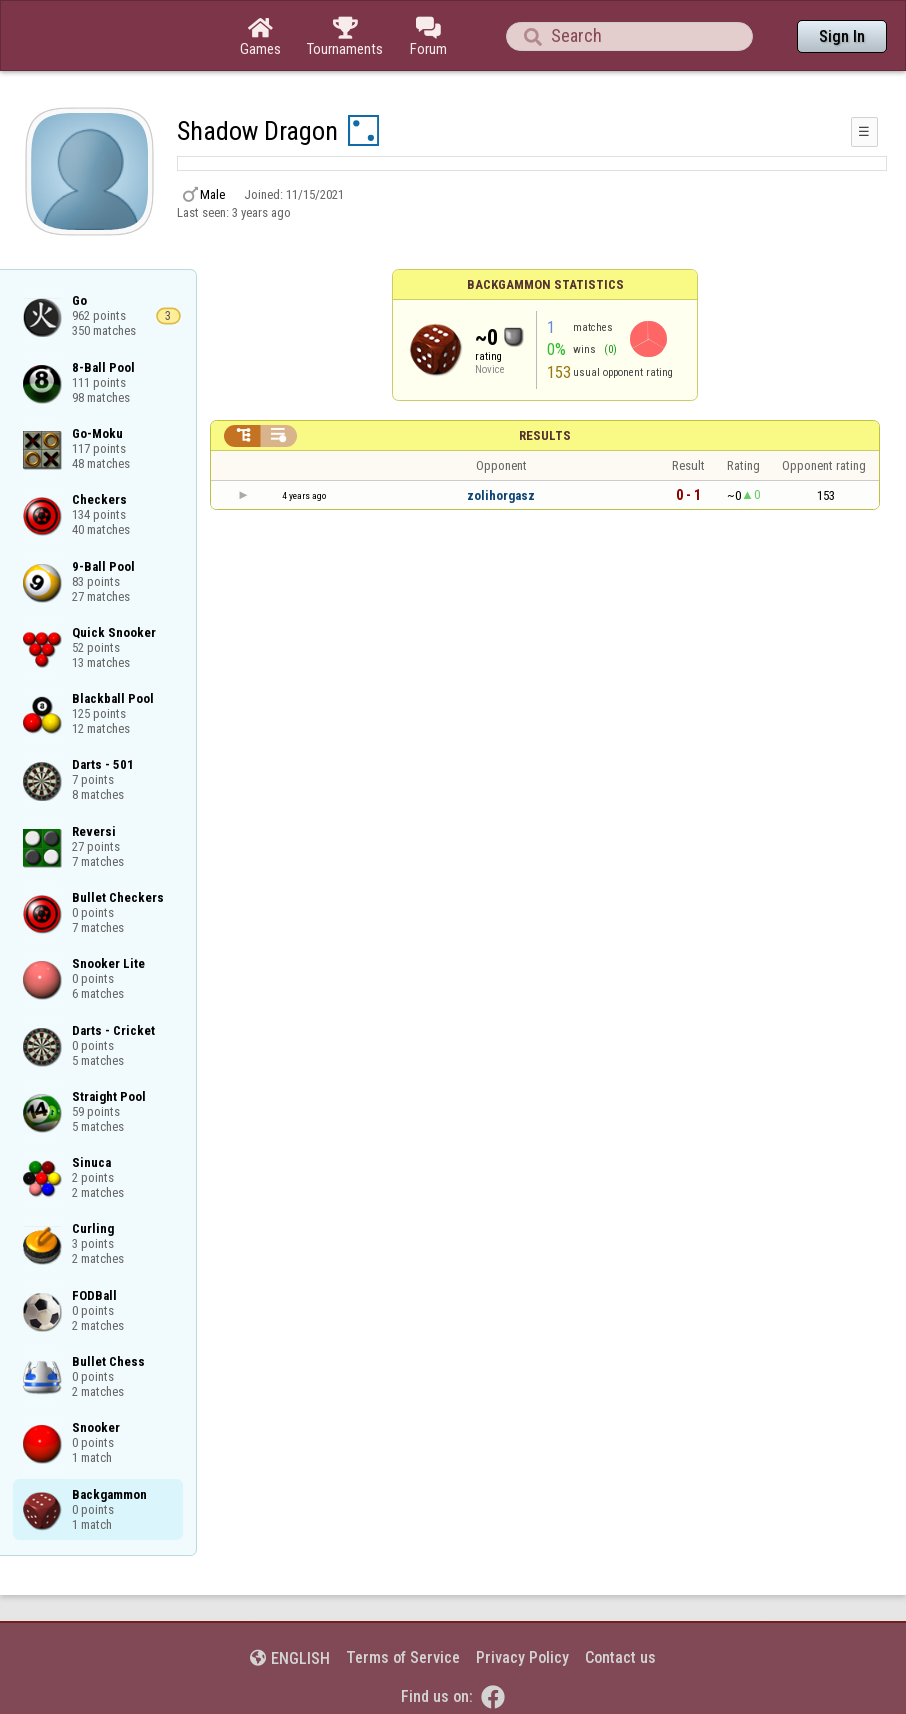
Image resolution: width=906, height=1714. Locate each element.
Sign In (842, 36)
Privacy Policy (522, 1657)
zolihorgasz (501, 495)
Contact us (620, 1657)
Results (545, 435)
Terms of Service (403, 1657)
